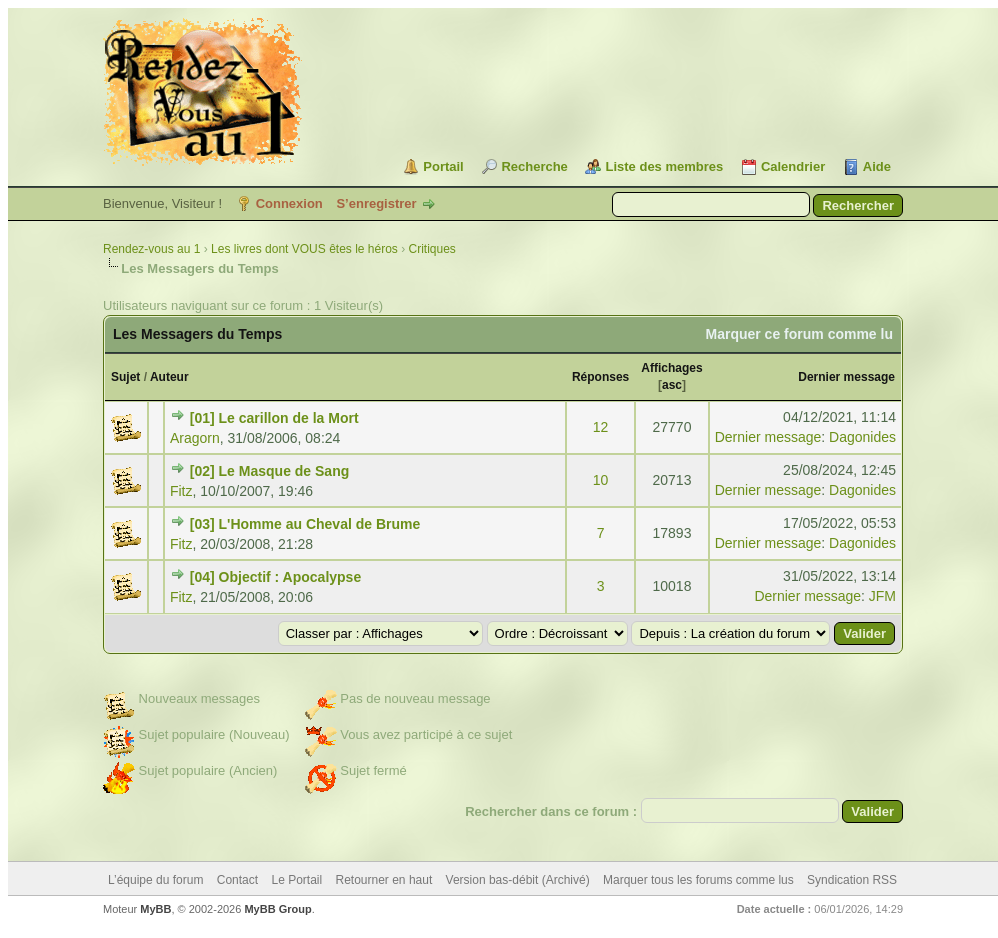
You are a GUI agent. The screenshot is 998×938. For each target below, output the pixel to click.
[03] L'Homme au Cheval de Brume (305, 524)
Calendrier (793, 166)
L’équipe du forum (155, 880)
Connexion (289, 203)
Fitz (181, 491)
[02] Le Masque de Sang (269, 471)
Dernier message (846, 377)
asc (672, 385)
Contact (237, 880)
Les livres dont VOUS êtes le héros (304, 249)
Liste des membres (664, 166)
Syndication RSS (852, 880)
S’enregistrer (376, 203)
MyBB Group (277, 909)
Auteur (169, 377)
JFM (882, 596)
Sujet (125, 377)
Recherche (534, 166)
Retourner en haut (384, 880)
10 (601, 480)
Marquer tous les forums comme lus (698, 880)
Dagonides (862, 437)
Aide (877, 166)
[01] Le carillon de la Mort (274, 418)
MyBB (155, 909)
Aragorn (195, 438)
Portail (443, 166)
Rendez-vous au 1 (151, 249)
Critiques (432, 249)
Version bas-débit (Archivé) (518, 880)
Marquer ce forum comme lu (800, 334)
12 (601, 427)
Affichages (671, 368)
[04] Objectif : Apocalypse (275, 577)
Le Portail (296, 880)
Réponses (600, 377)
